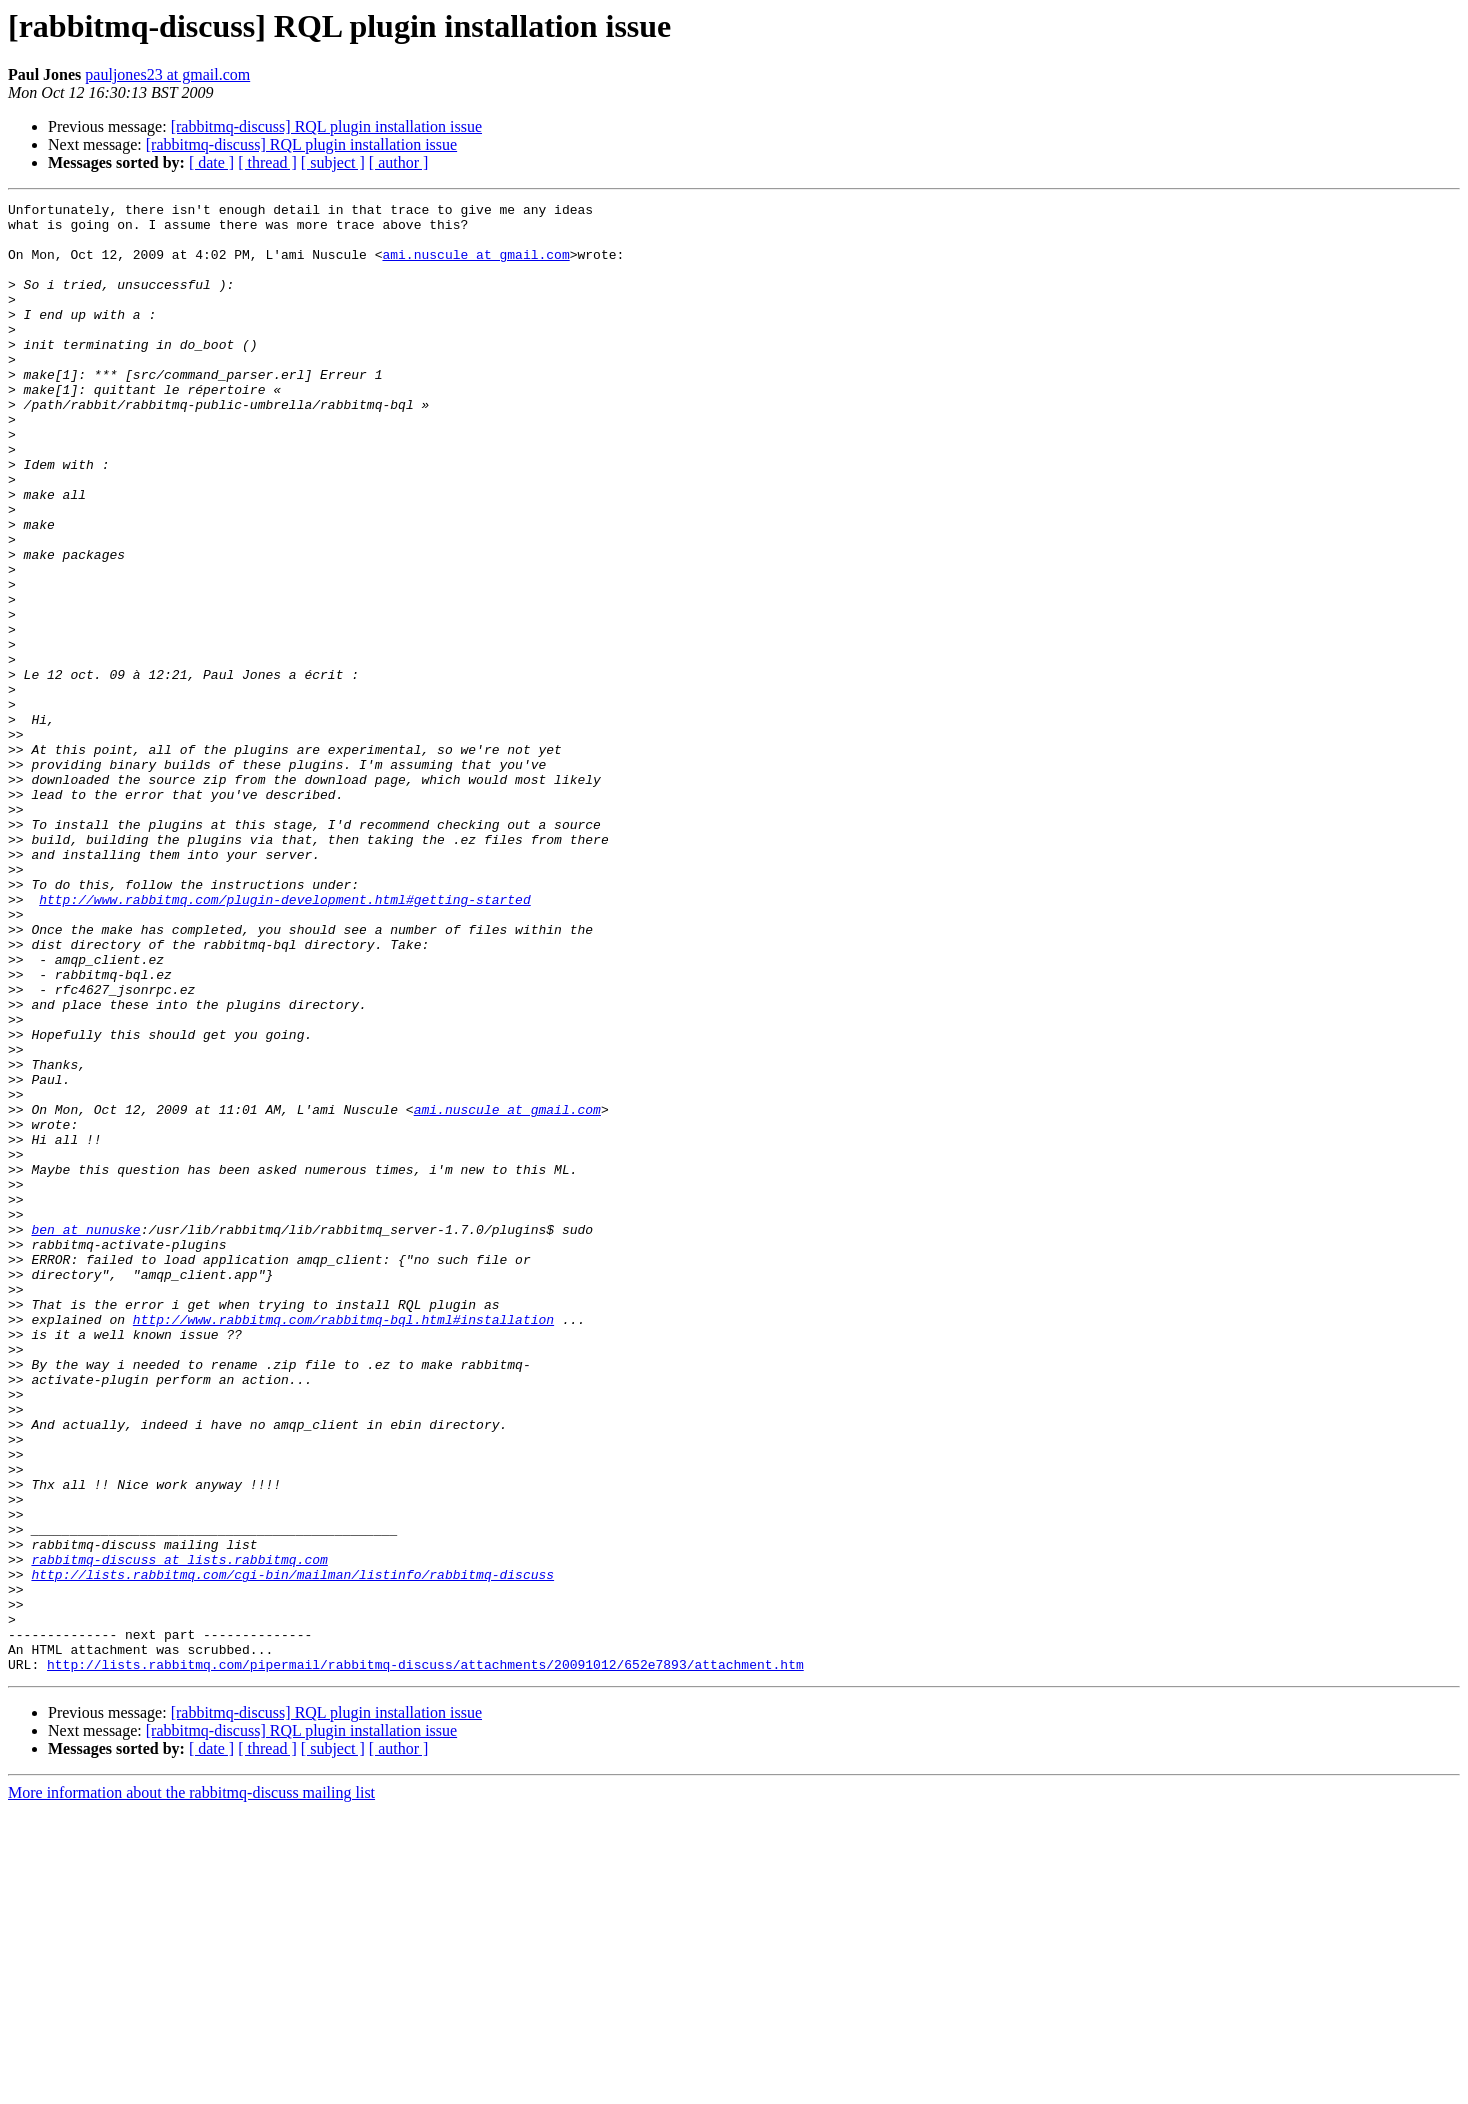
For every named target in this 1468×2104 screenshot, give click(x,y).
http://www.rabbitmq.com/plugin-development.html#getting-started (284, 1040)
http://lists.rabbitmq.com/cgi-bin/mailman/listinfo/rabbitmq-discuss (292, 1850)
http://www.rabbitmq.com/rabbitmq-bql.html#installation (343, 1544)
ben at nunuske (85, 1436)
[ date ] (211, 162)
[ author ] (399, 162)
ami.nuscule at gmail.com (475, 266)
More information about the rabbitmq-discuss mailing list (191, 2086)
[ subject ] (333, 162)
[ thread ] (267, 162)
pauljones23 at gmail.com (167, 74)
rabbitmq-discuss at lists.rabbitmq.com (179, 1832)
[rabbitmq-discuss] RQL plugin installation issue (326, 126)
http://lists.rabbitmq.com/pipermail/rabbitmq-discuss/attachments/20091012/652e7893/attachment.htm (425, 1958)
